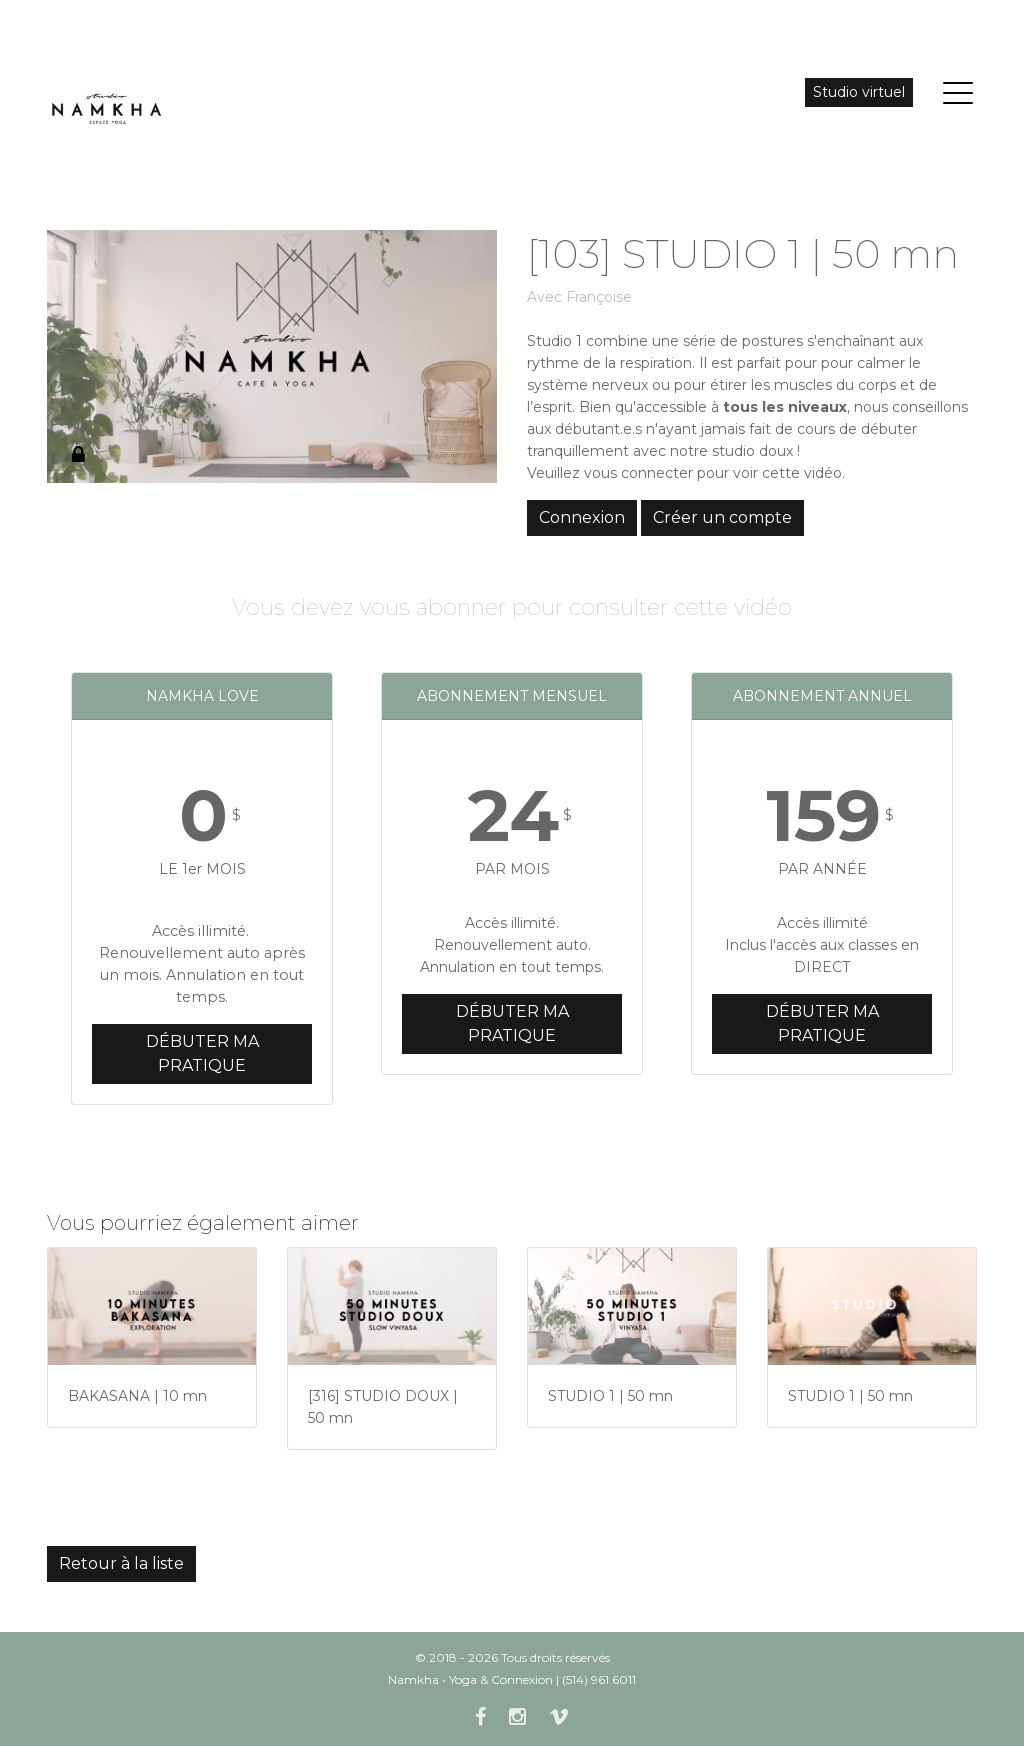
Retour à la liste (121, 1563)
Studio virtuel (859, 92)
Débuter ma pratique (202, 1053)
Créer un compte (722, 517)
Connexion (582, 517)
